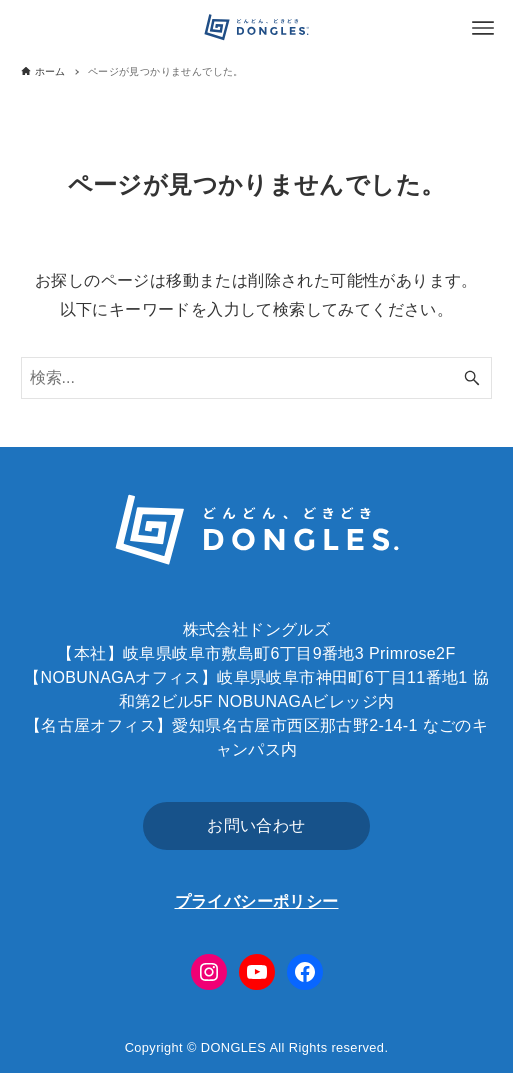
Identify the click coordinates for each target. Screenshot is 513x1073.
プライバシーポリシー (257, 901)
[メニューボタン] (483, 28)
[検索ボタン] (472, 378)
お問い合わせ (256, 825)
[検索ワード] (257, 378)
